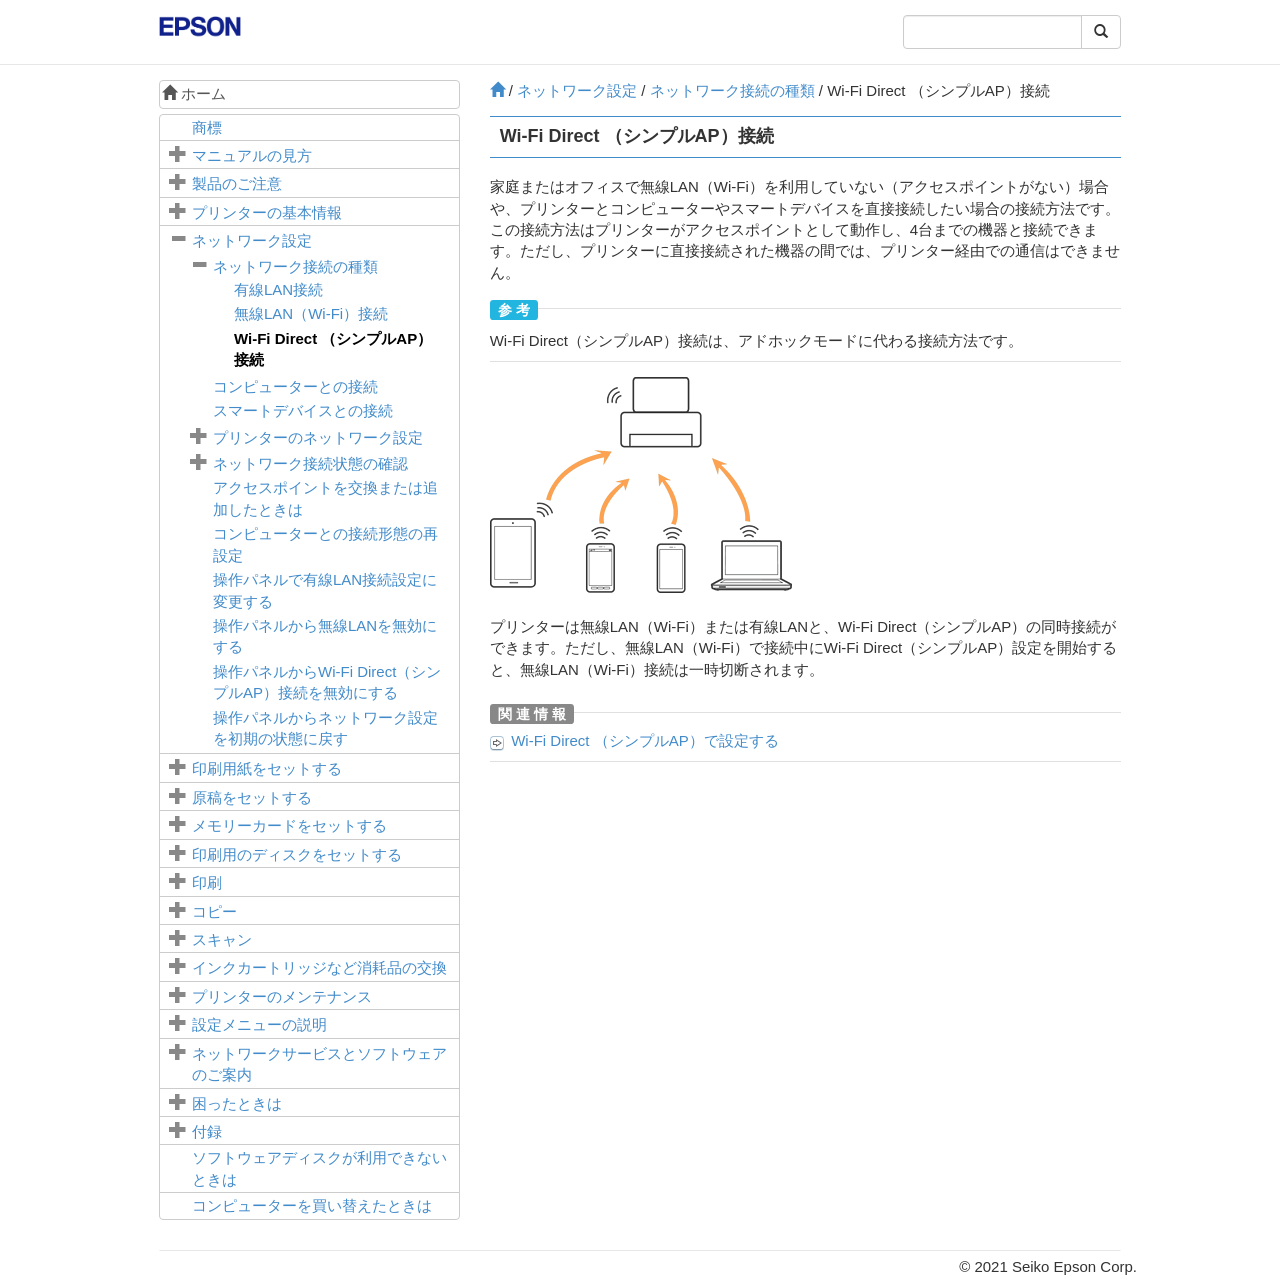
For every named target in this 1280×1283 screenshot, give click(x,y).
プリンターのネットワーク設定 (318, 437)
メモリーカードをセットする (289, 825)
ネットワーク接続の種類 (295, 266)
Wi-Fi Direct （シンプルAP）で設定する (645, 740)
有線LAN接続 (278, 289)
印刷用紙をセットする (267, 768)
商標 (207, 127)
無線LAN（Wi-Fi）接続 (311, 313)
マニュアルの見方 (252, 155)
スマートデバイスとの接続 (303, 410)
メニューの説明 (259, 1024)
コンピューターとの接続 (295, 386)
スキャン (222, 939)
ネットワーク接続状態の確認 (310, 463)
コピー (214, 911)
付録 (207, 1131)
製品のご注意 (237, 183)
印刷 (207, 882)
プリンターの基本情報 (267, 212)
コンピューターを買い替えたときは (312, 1205)
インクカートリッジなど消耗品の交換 (319, 967)
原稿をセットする (252, 797)
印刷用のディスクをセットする (297, 854)
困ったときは (237, 1103)
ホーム (194, 93)
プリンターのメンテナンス (282, 996)
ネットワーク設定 (252, 240)
